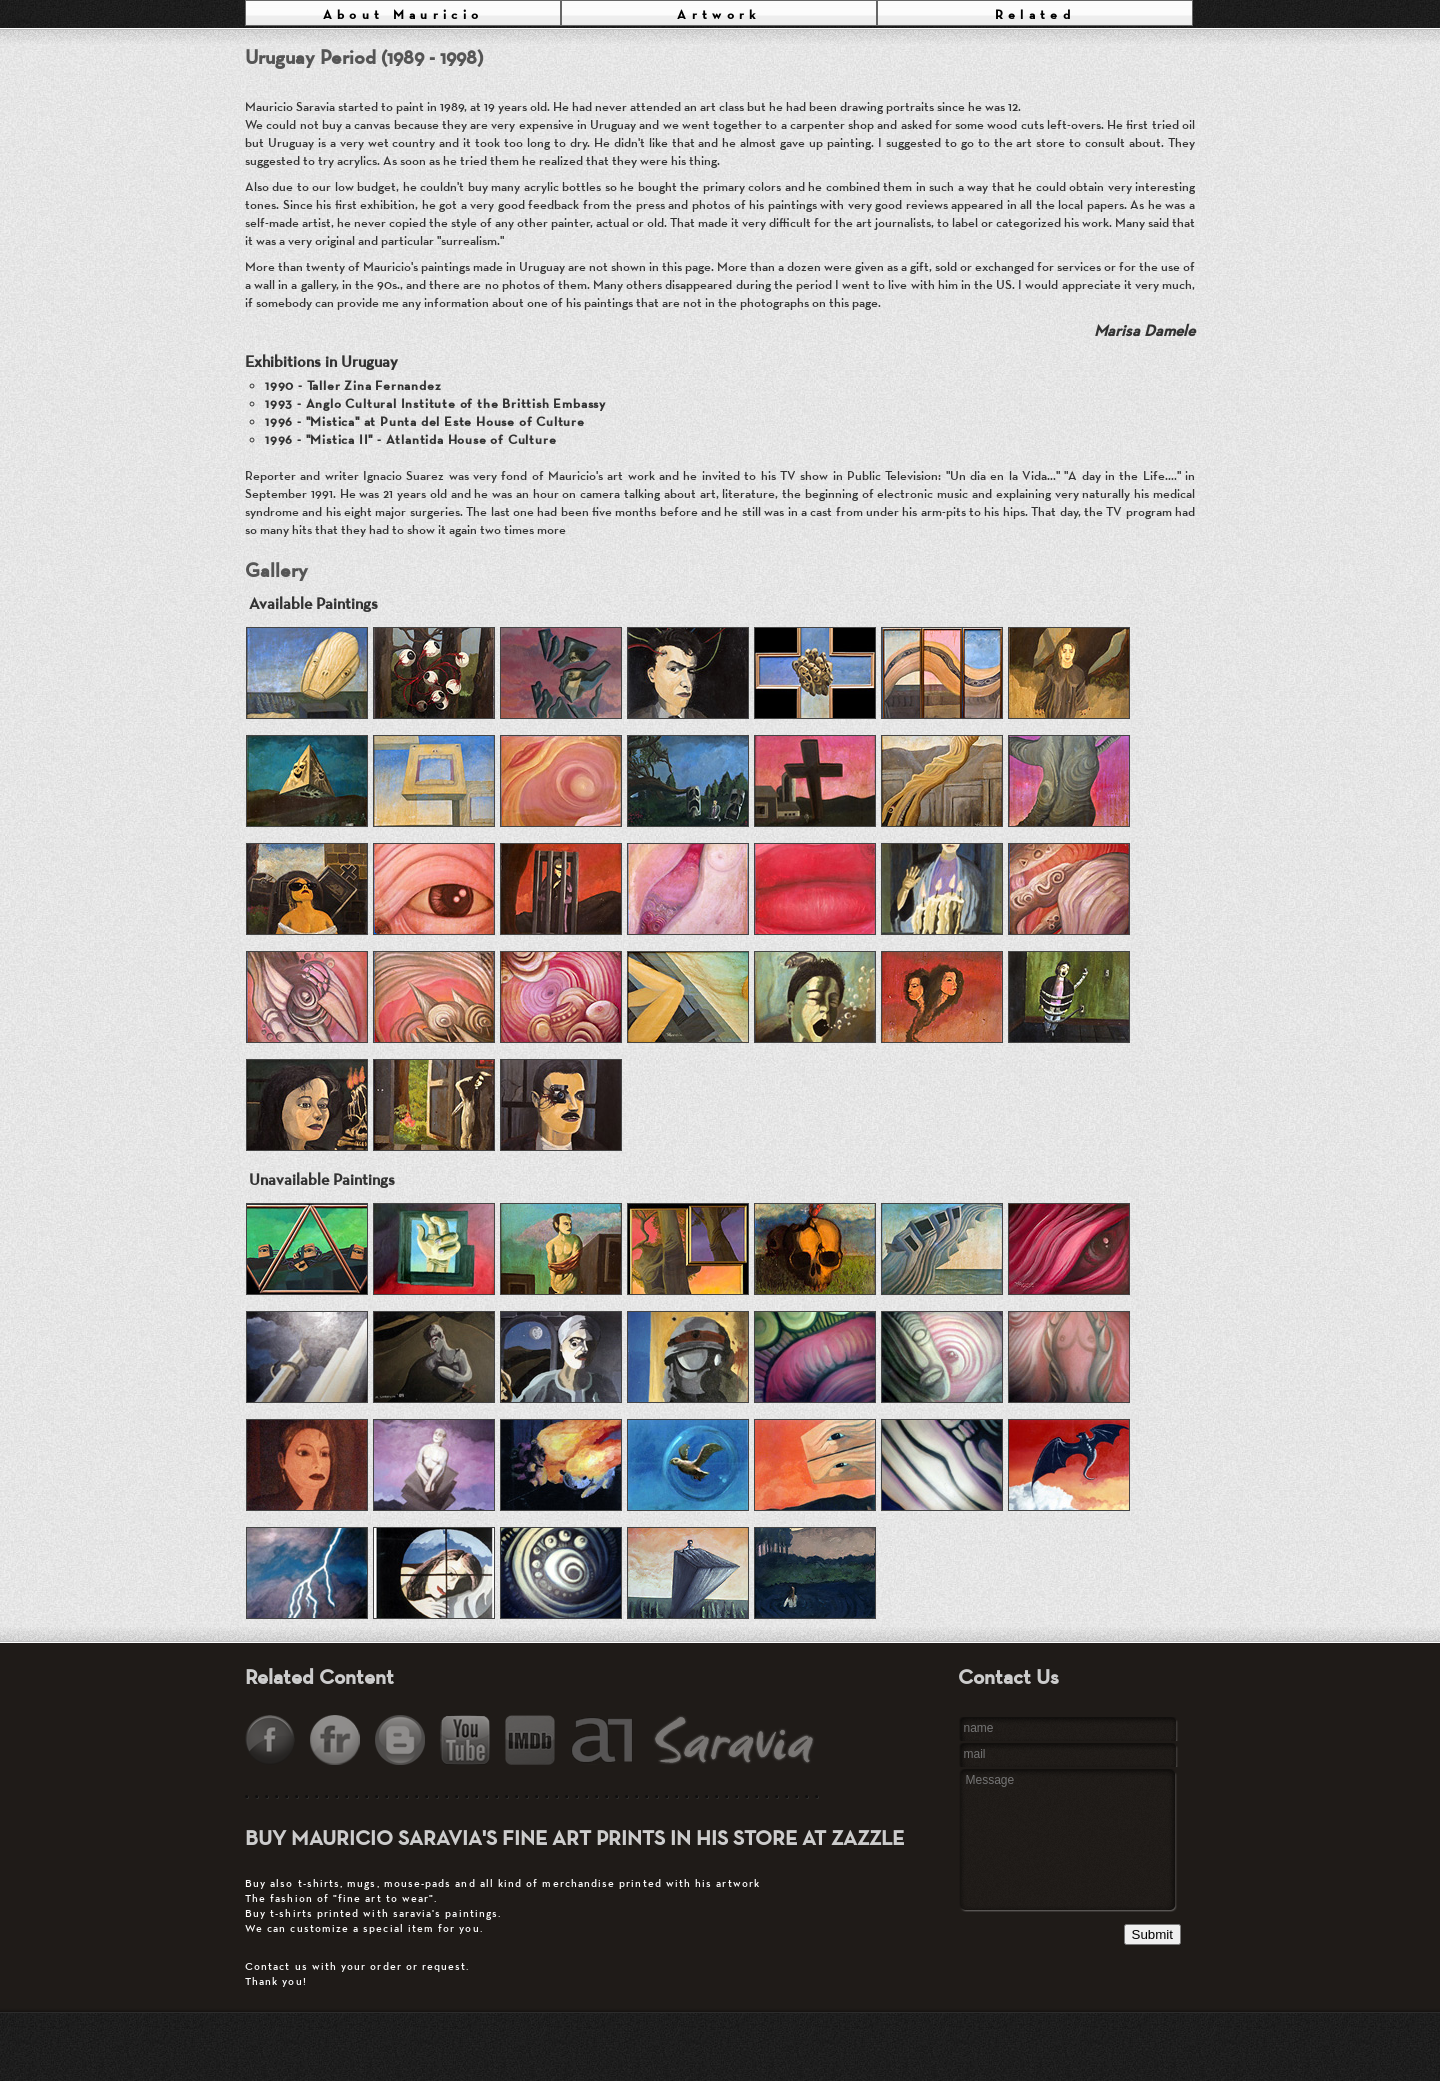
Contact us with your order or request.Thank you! (565, 1932)
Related (1035, 14)
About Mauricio (403, 14)
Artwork (718, 14)
